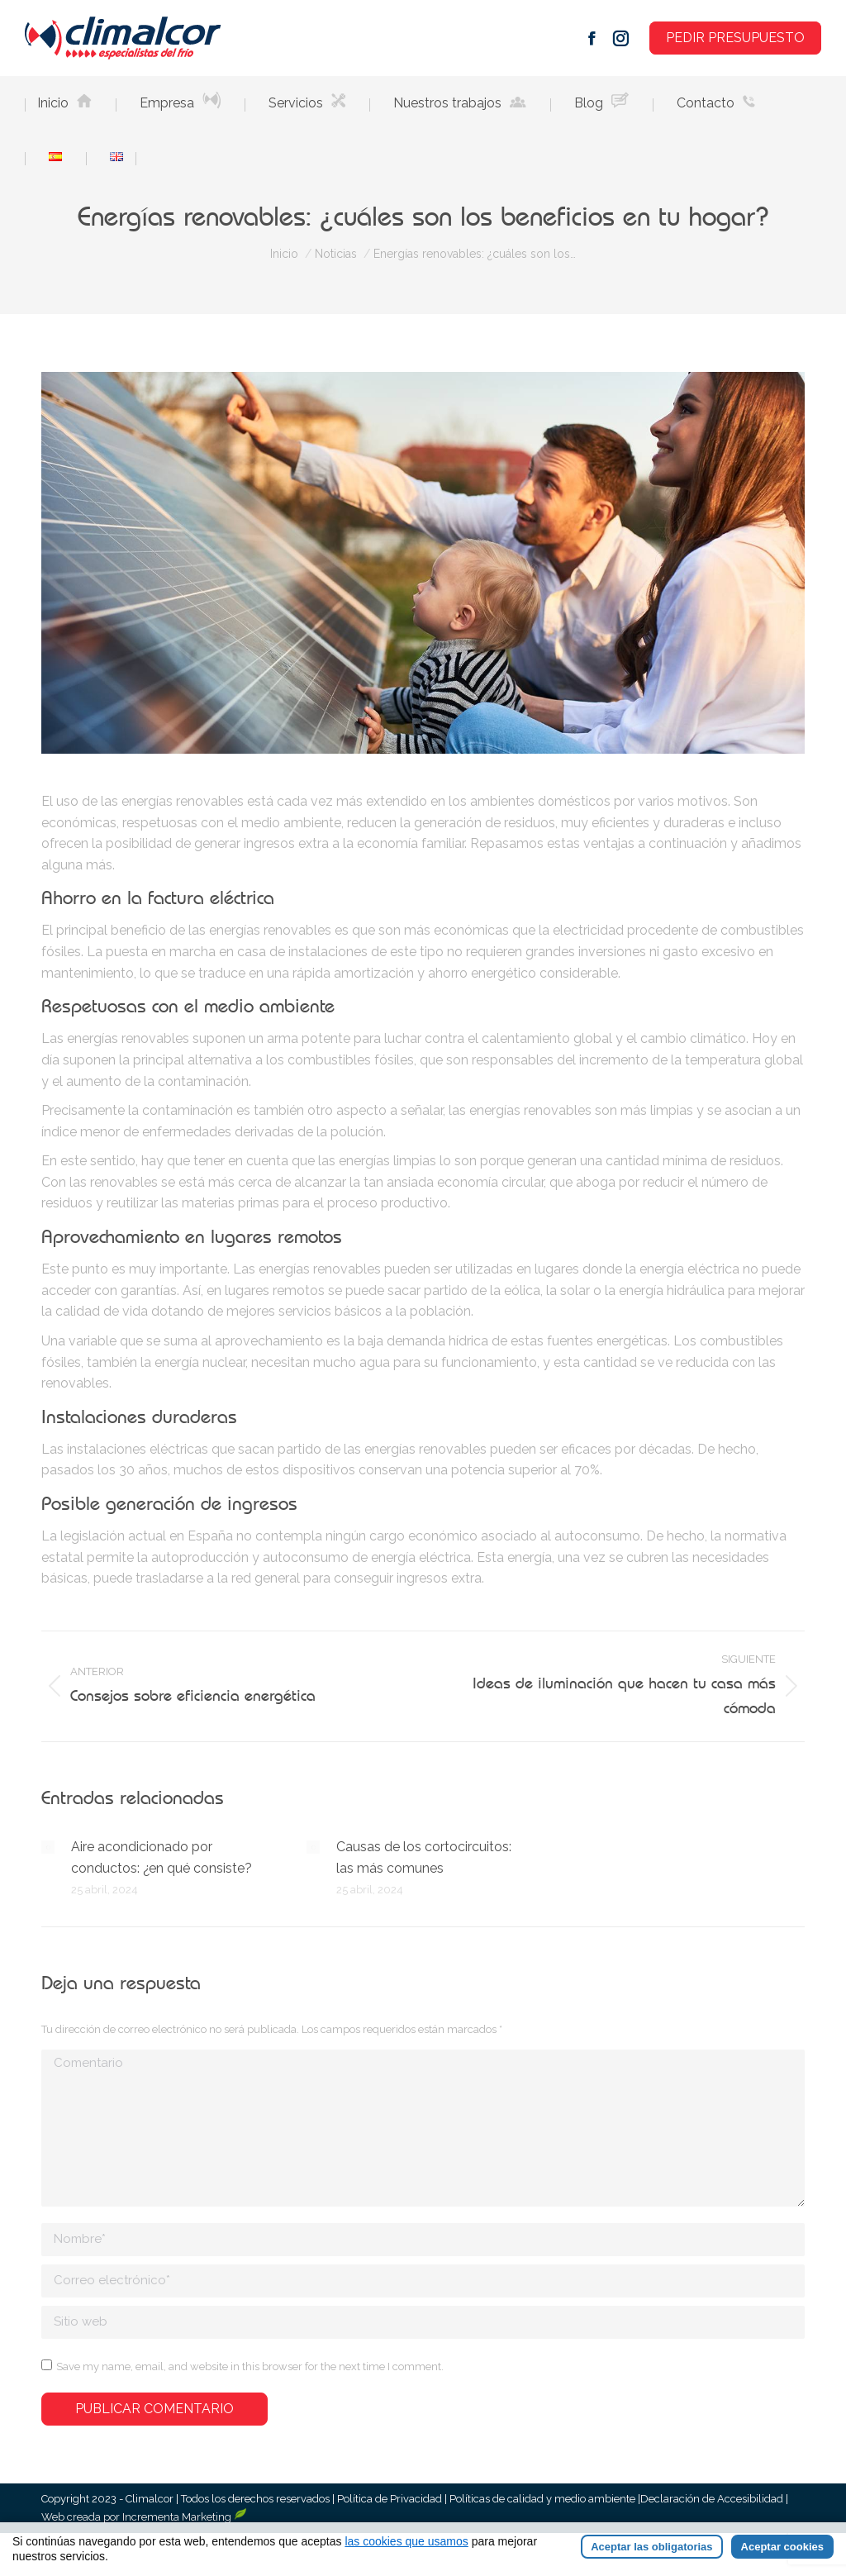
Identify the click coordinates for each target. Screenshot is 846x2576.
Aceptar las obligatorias (651, 2546)
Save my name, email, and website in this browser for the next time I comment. (250, 2366)
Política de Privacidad (390, 2499)
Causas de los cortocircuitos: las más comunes (423, 1857)
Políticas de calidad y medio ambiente (542, 2499)
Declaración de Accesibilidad (713, 2499)
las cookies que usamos (406, 2541)
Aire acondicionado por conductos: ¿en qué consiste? (161, 1857)
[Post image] (48, 1847)
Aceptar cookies (782, 2546)
